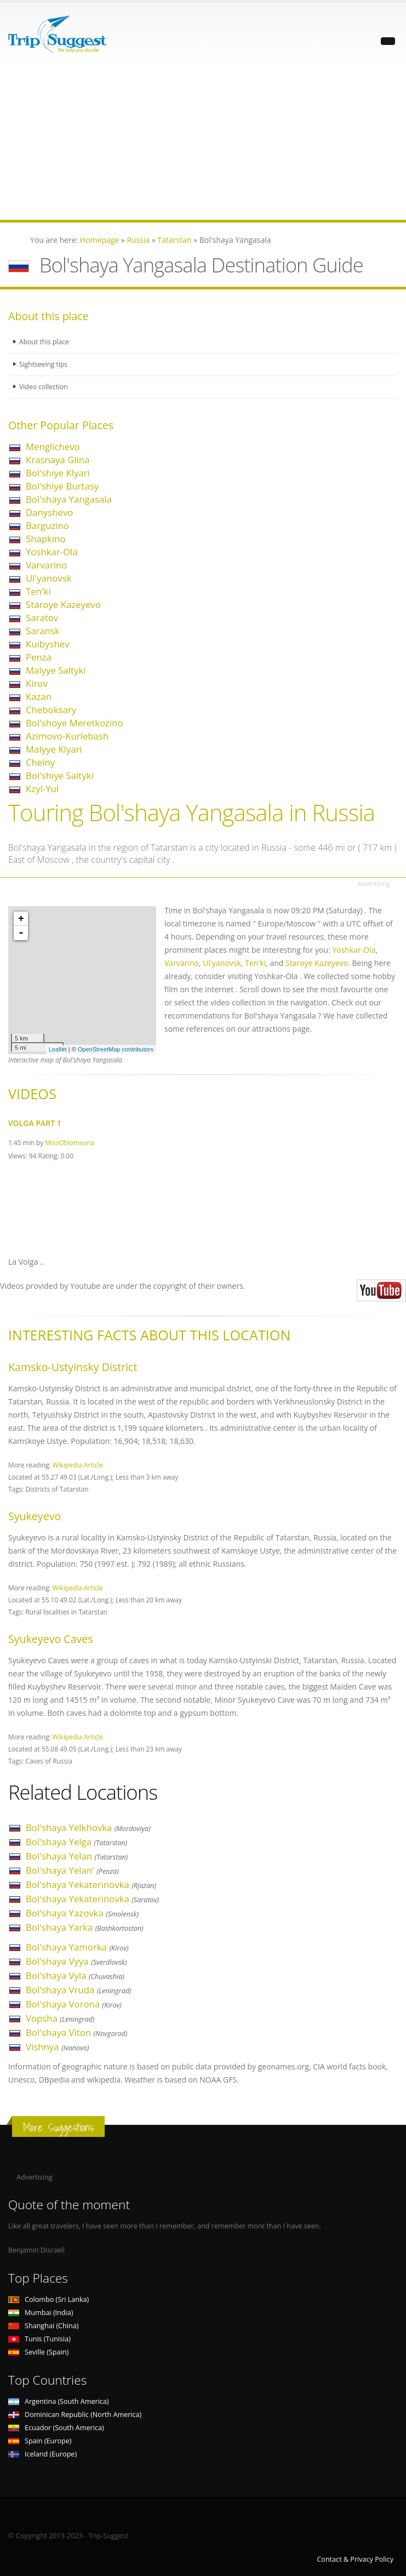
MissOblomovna (69, 1142)
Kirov (37, 683)
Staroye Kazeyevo (63, 604)
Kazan (39, 696)
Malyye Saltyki (55, 670)
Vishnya (57, 2046)
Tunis (39, 2339)
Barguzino (47, 525)
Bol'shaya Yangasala (69, 499)
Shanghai (43, 2325)
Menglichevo (53, 446)
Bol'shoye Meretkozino (74, 722)
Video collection (44, 386)
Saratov (42, 617)
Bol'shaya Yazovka (82, 1913)
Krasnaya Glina (57, 459)
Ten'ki (38, 591)
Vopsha (60, 2018)
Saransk (43, 630)
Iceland (42, 2454)
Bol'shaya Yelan (77, 1856)
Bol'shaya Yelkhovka (88, 1827)
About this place (45, 341)
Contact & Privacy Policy (355, 2559)
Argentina (58, 2401)
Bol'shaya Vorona (74, 2004)
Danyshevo (49, 512)
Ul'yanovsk (48, 578)
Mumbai (40, 2312)
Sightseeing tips (44, 364)
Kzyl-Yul (42, 788)
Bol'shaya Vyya (76, 1961)
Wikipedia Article (78, 1464)
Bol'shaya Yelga (76, 1841)
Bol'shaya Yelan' (72, 1870)
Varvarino (46, 565)
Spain (39, 2441)
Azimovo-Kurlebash (67, 736)
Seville (38, 2352)
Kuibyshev (48, 644)
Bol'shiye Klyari (58, 473)
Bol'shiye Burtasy (62, 486)
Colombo (48, 2299)
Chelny (40, 762)
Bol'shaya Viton (76, 2032)
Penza (39, 657)
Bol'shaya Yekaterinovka (91, 1884)
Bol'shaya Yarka (85, 1927)
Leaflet (58, 1049)
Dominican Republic (74, 2414)
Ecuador (56, 2427)
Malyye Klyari (54, 749)
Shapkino (46, 538)
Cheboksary (51, 709)
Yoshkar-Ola (52, 551)
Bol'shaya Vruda (78, 1989)
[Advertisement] (203, 143)
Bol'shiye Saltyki (60, 775)
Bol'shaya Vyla (75, 1975)
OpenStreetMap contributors (115, 1049)
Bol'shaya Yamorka (77, 1947)
